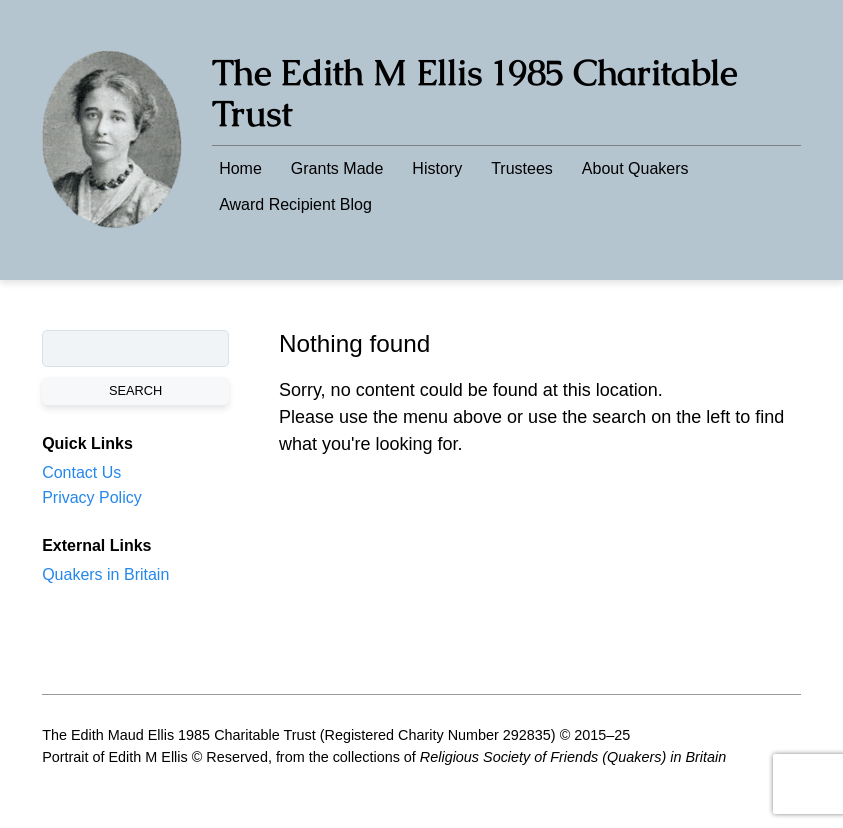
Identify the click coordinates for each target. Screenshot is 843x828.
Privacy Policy (92, 497)
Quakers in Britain (105, 574)
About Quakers (635, 168)
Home (240, 168)
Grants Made (337, 168)
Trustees (522, 168)
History (437, 168)
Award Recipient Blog (295, 204)
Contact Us (81, 472)
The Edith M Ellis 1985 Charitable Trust (474, 93)
